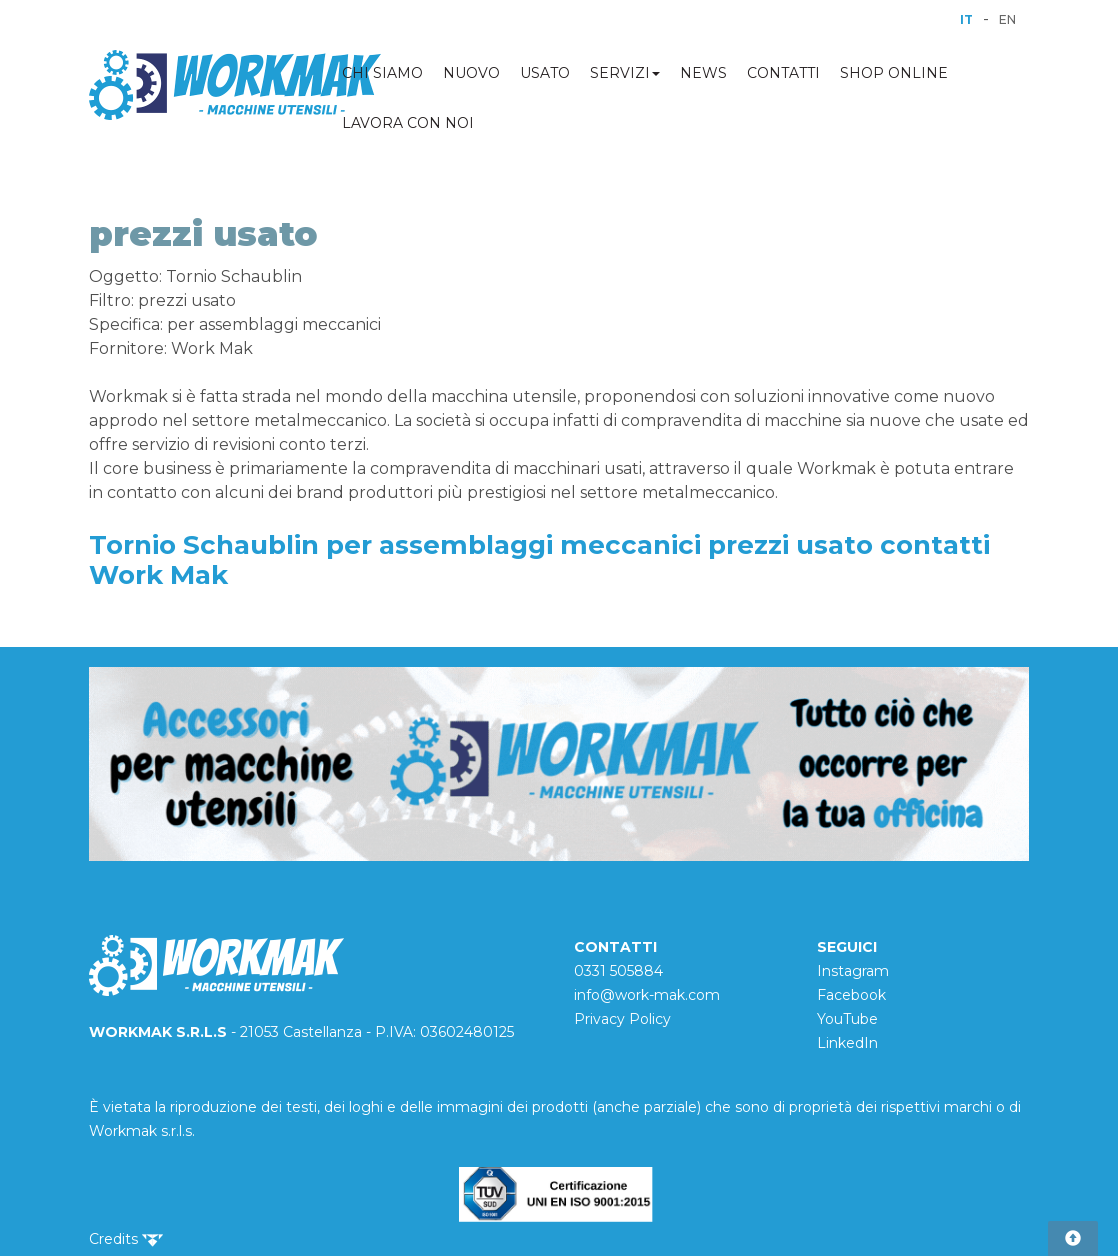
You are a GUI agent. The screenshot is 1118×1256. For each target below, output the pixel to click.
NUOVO (471, 73)
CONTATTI (783, 73)
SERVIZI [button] (625, 73)
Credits (126, 1239)
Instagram (853, 971)
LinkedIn (847, 1043)
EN (1007, 19)
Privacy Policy (622, 1019)
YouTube (847, 1019)
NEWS (703, 73)
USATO (545, 73)
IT (966, 19)
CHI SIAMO (382, 73)
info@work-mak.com (647, 995)
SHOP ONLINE (894, 73)
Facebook (851, 995)
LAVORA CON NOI (408, 123)
